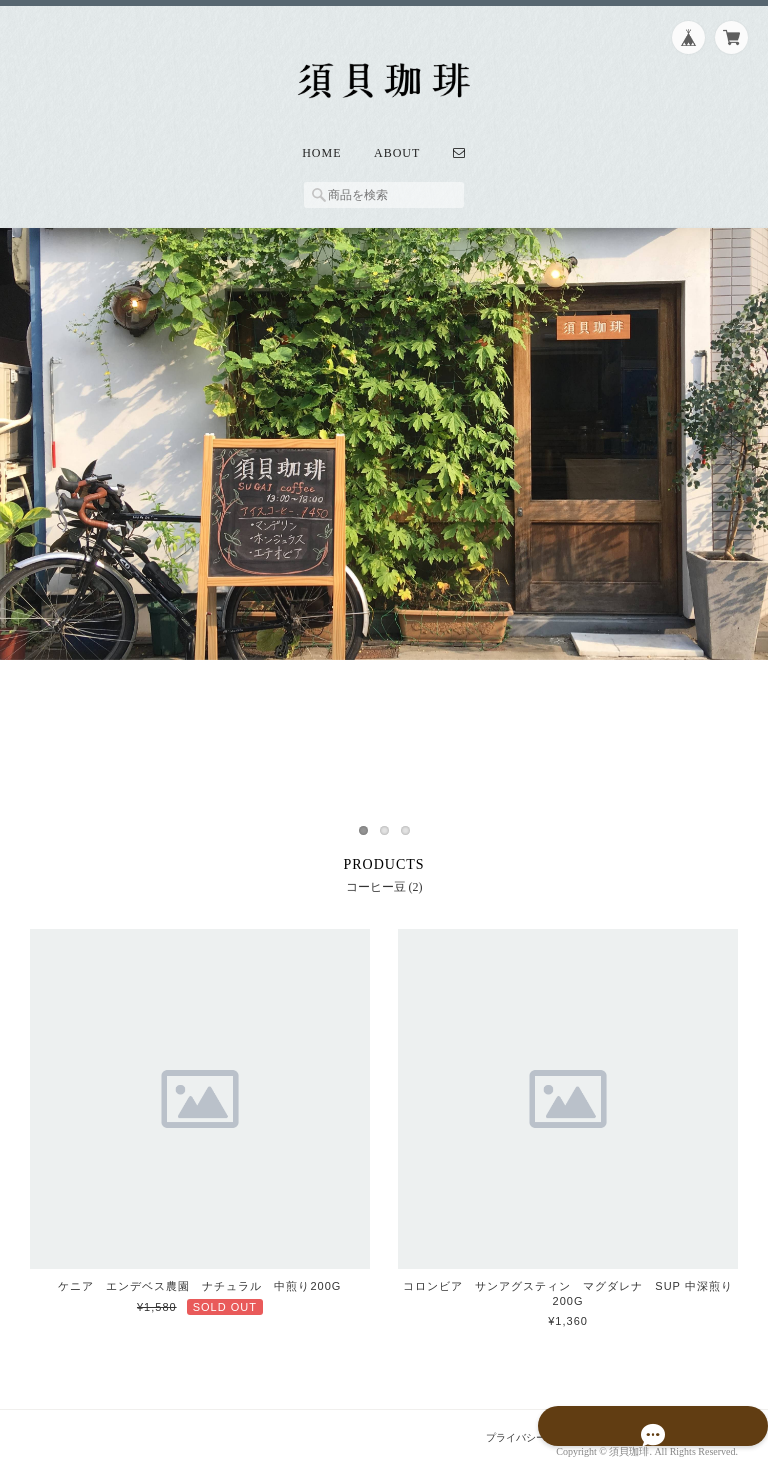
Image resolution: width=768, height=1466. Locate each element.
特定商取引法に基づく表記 (672, 1423)
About (397, 139)
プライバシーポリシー (519, 1423)
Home (321, 139)
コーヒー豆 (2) (384, 872)
